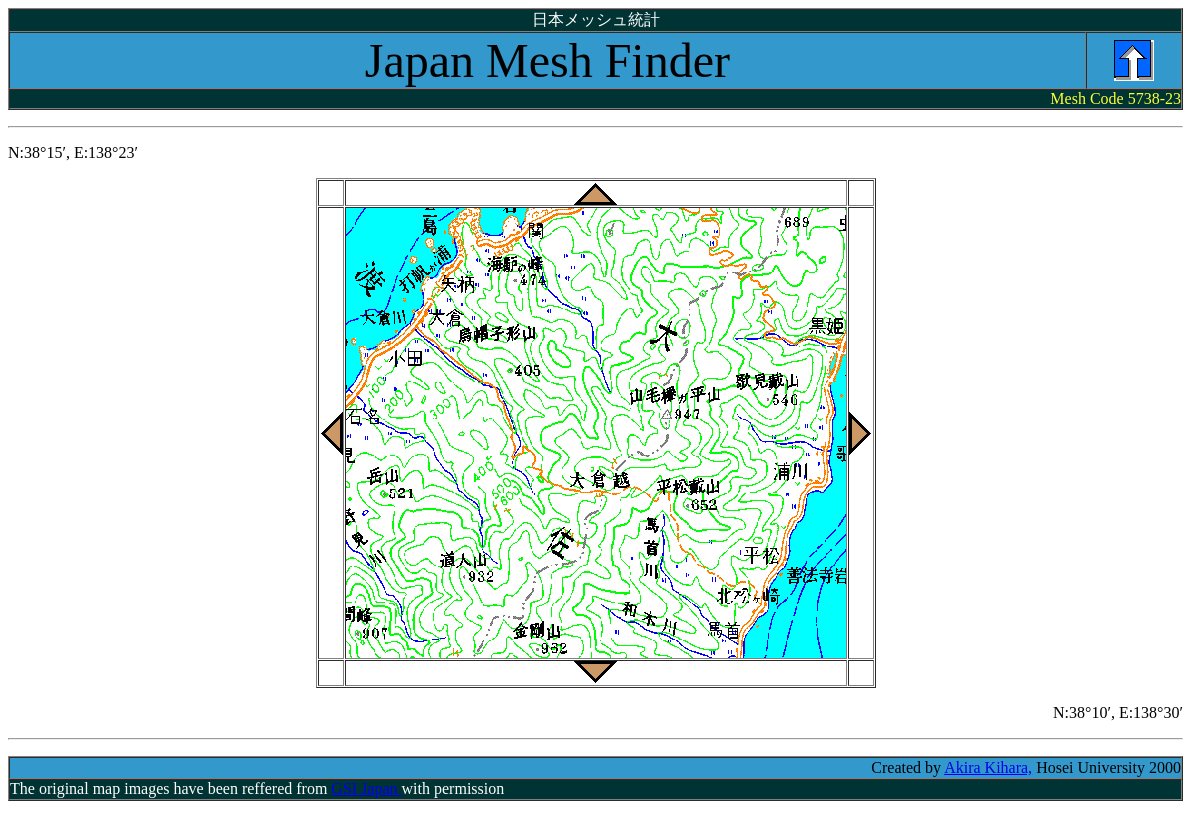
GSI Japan (366, 788)
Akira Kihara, (988, 767)
